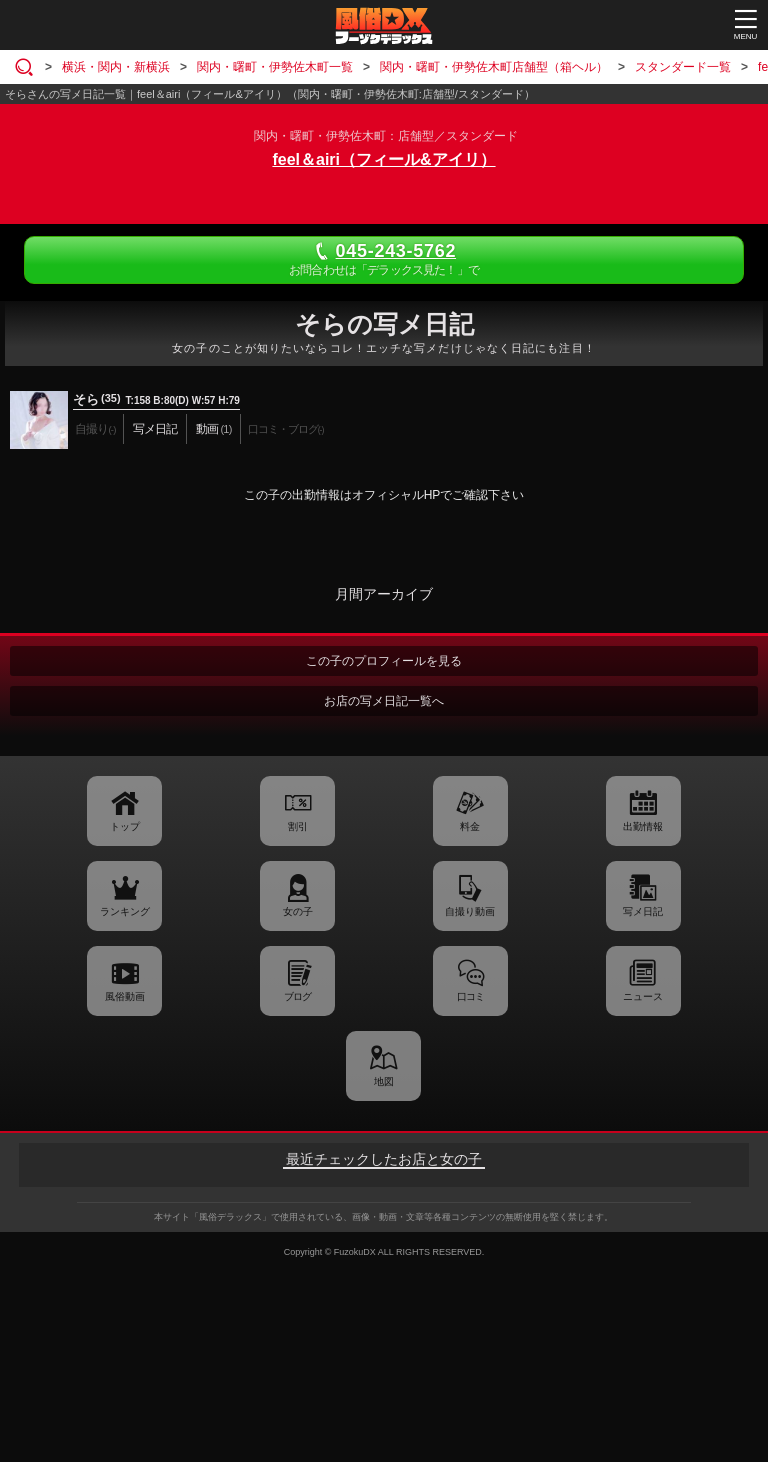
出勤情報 (643, 826)
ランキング (125, 911)
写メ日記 (643, 911)
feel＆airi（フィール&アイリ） (383, 159)
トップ (125, 826)
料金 (470, 826)
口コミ (470, 996)
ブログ (297, 996)
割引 (298, 826)
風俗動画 (125, 996)
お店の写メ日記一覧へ (384, 701)
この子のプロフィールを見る (384, 661)
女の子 (298, 911)
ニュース (643, 996)
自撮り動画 (470, 911)
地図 (384, 1081)
